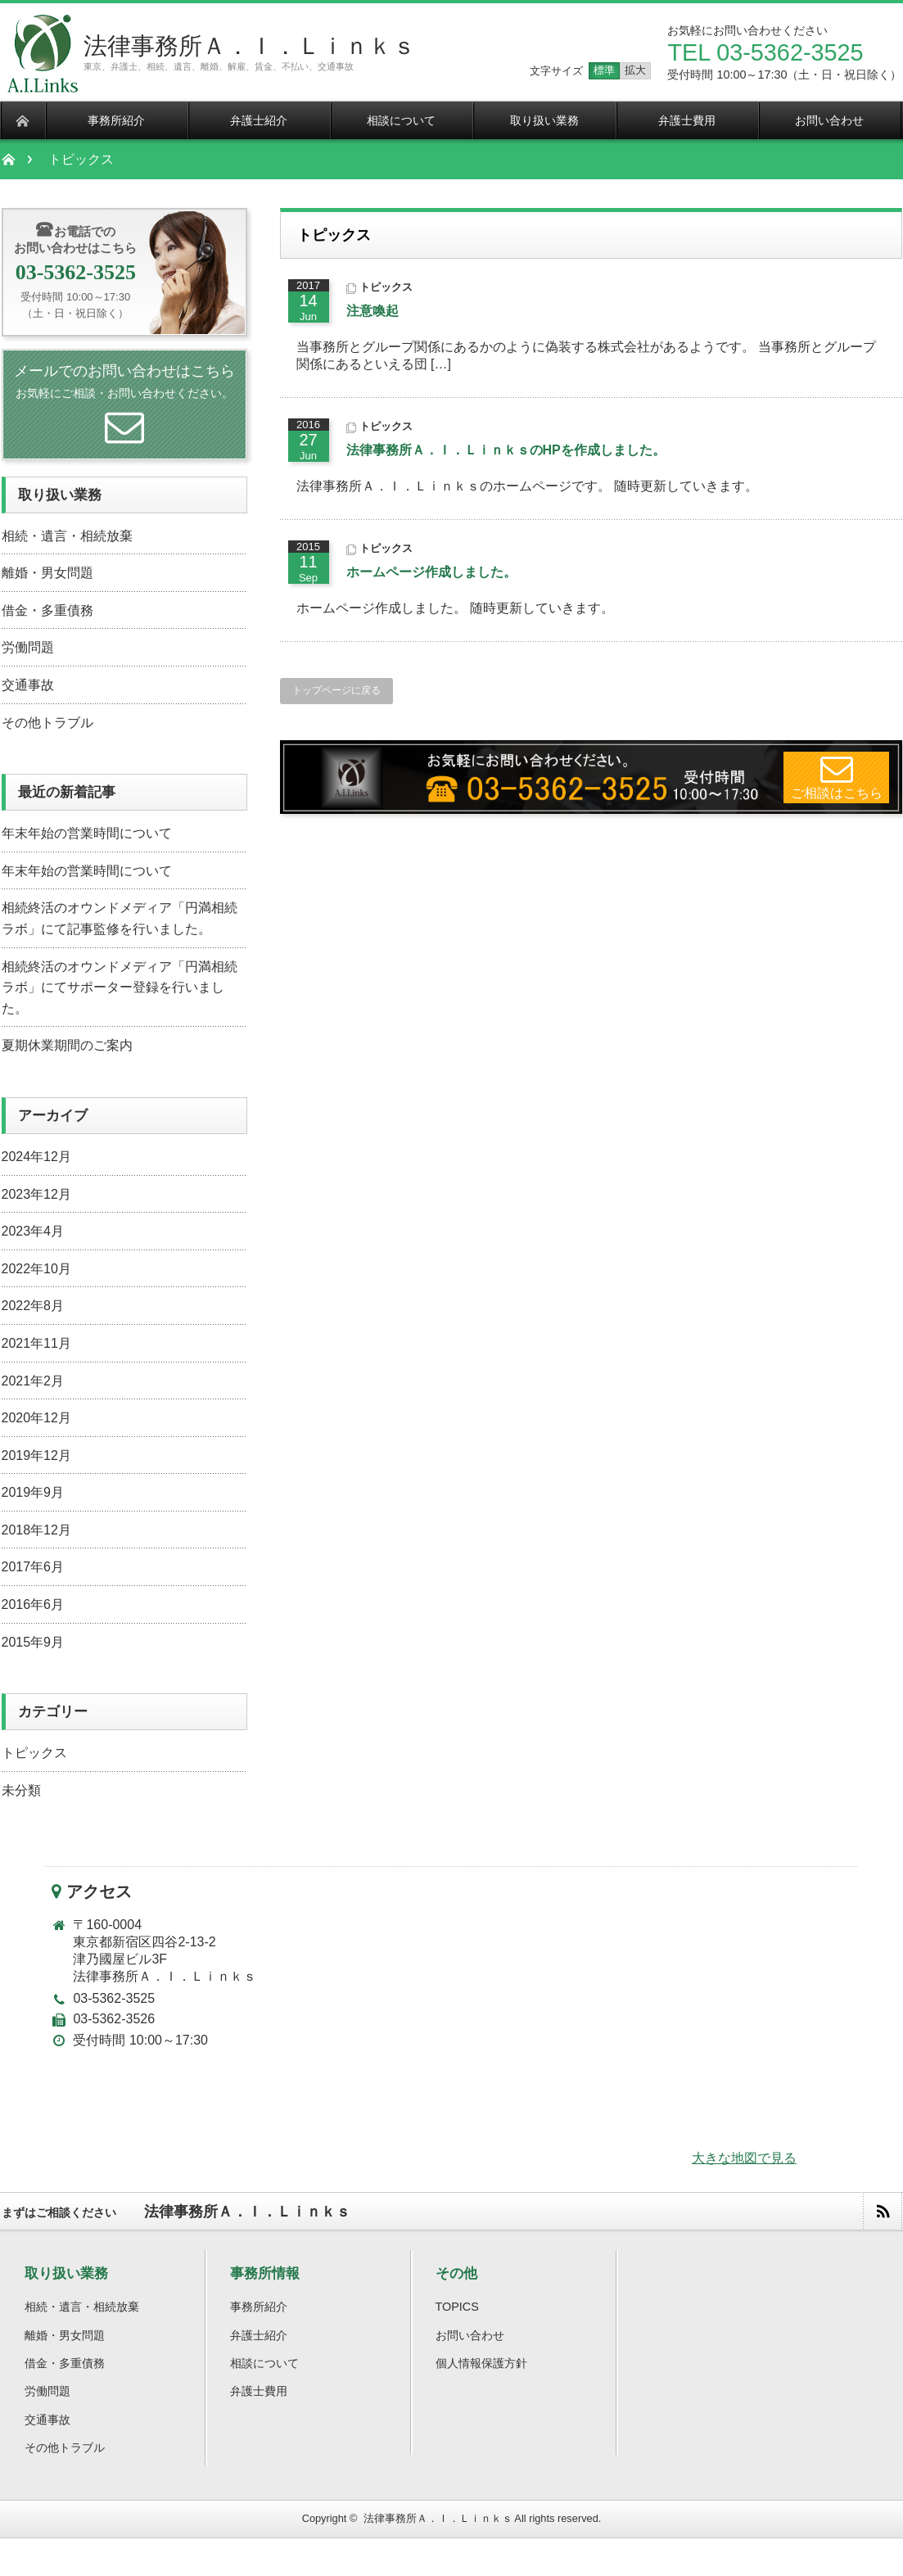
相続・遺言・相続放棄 (67, 536)
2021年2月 (33, 1381)
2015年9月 (33, 1642)
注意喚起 (372, 311)
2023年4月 (33, 1231)
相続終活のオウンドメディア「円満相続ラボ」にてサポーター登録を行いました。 (119, 987)
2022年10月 (36, 1269)
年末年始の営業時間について (87, 833)
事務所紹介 (258, 2306)
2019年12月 (36, 1455)
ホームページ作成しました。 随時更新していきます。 (458, 608)
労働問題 (28, 647)
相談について (264, 2363)
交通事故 (28, 685)
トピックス (386, 287)
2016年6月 (33, 1604)
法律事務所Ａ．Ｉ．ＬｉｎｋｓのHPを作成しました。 (506, 450)
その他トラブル (47, 723)
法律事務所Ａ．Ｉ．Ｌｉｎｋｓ (250, 46)
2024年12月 (36, 1157)
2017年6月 (33, 1567)
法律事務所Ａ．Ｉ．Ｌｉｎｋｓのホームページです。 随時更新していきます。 (527, 486)
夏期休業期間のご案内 (67, 1045)
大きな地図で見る (744, 2158)
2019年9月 (33, 1492)
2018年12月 (36, 1530)
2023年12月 (36, 1194)
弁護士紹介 (258, 2335)
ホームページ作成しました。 (431, 572)
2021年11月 (36, 1343)
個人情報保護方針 (481, 2363)
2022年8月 (33, 1306)
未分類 (21, 1790)
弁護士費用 (258, 2390)
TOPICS (457, 2306)
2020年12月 (36, 1418)
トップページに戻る (336, 690)
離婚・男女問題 (47, 573)
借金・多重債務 (47, 610)
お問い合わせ (470, 2335)
